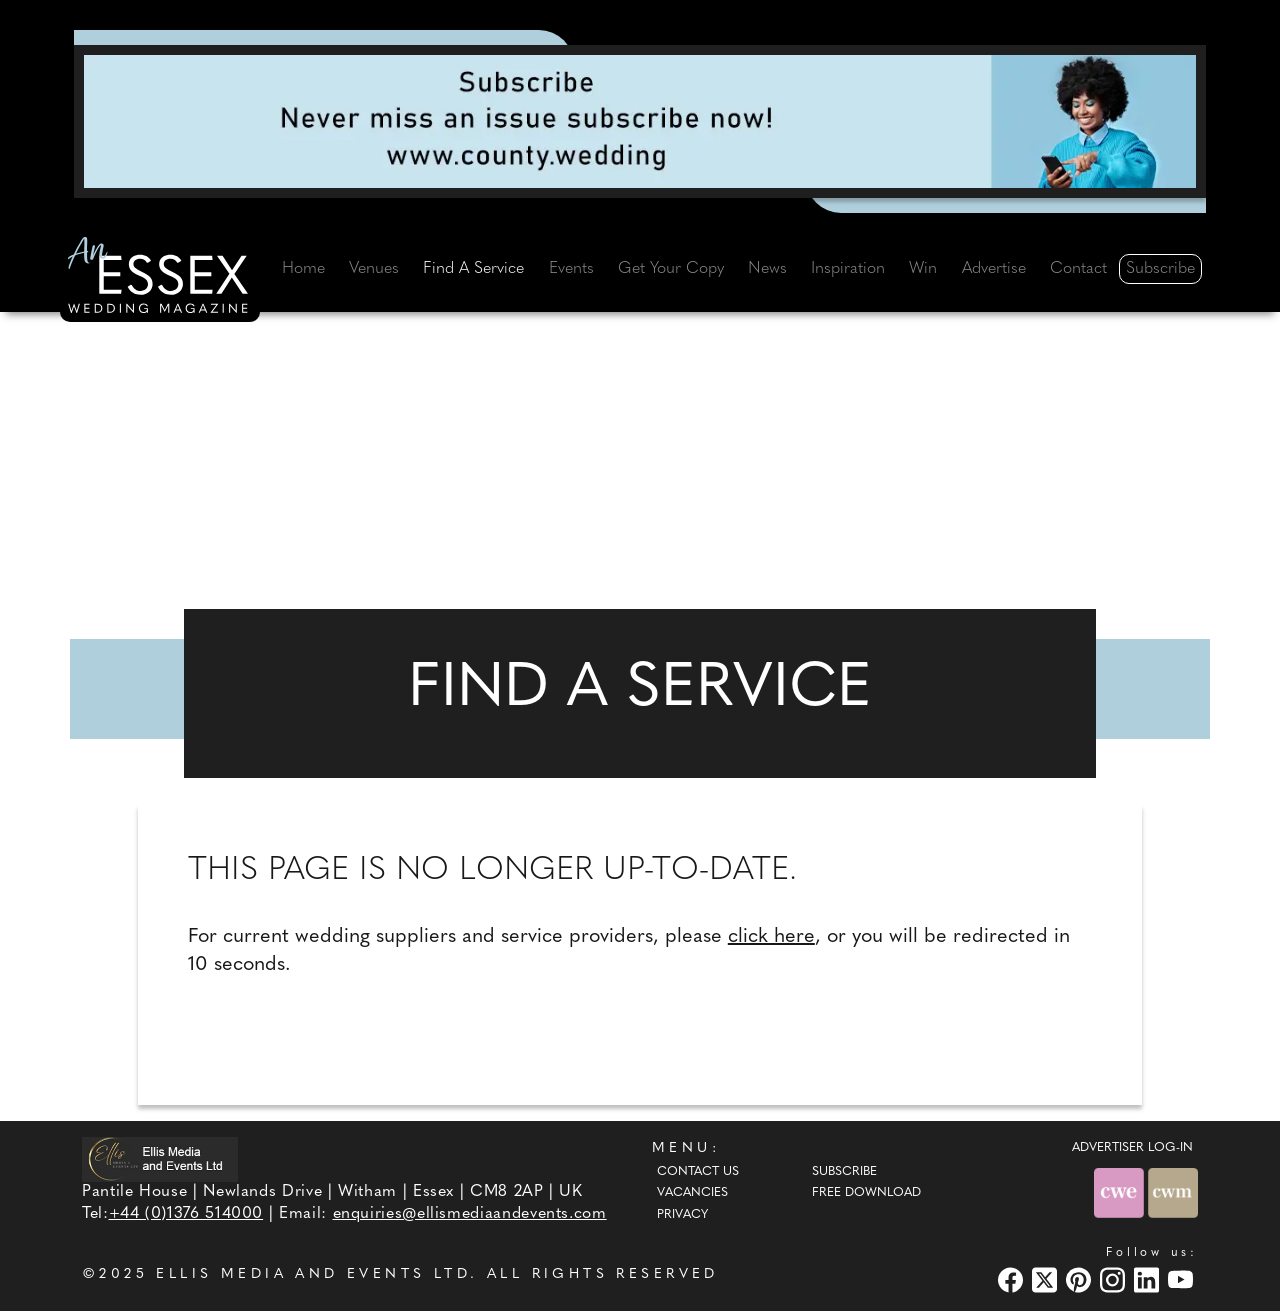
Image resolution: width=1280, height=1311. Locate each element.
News (767, 269)
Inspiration (848, 269)
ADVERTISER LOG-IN (1132, 1148)
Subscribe (1160, 269)
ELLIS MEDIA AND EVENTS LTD (313, 1274)
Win (923, 269)
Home (303, 269)
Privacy (682, 1215)
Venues (374, 269)
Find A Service (473, 269)
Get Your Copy (671, 269)
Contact (1078, 269)
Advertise (994, 269)
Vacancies (692, 1193)
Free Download (866, 1193)
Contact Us (698, 1172)
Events (571, 269)
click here (771, 937)
